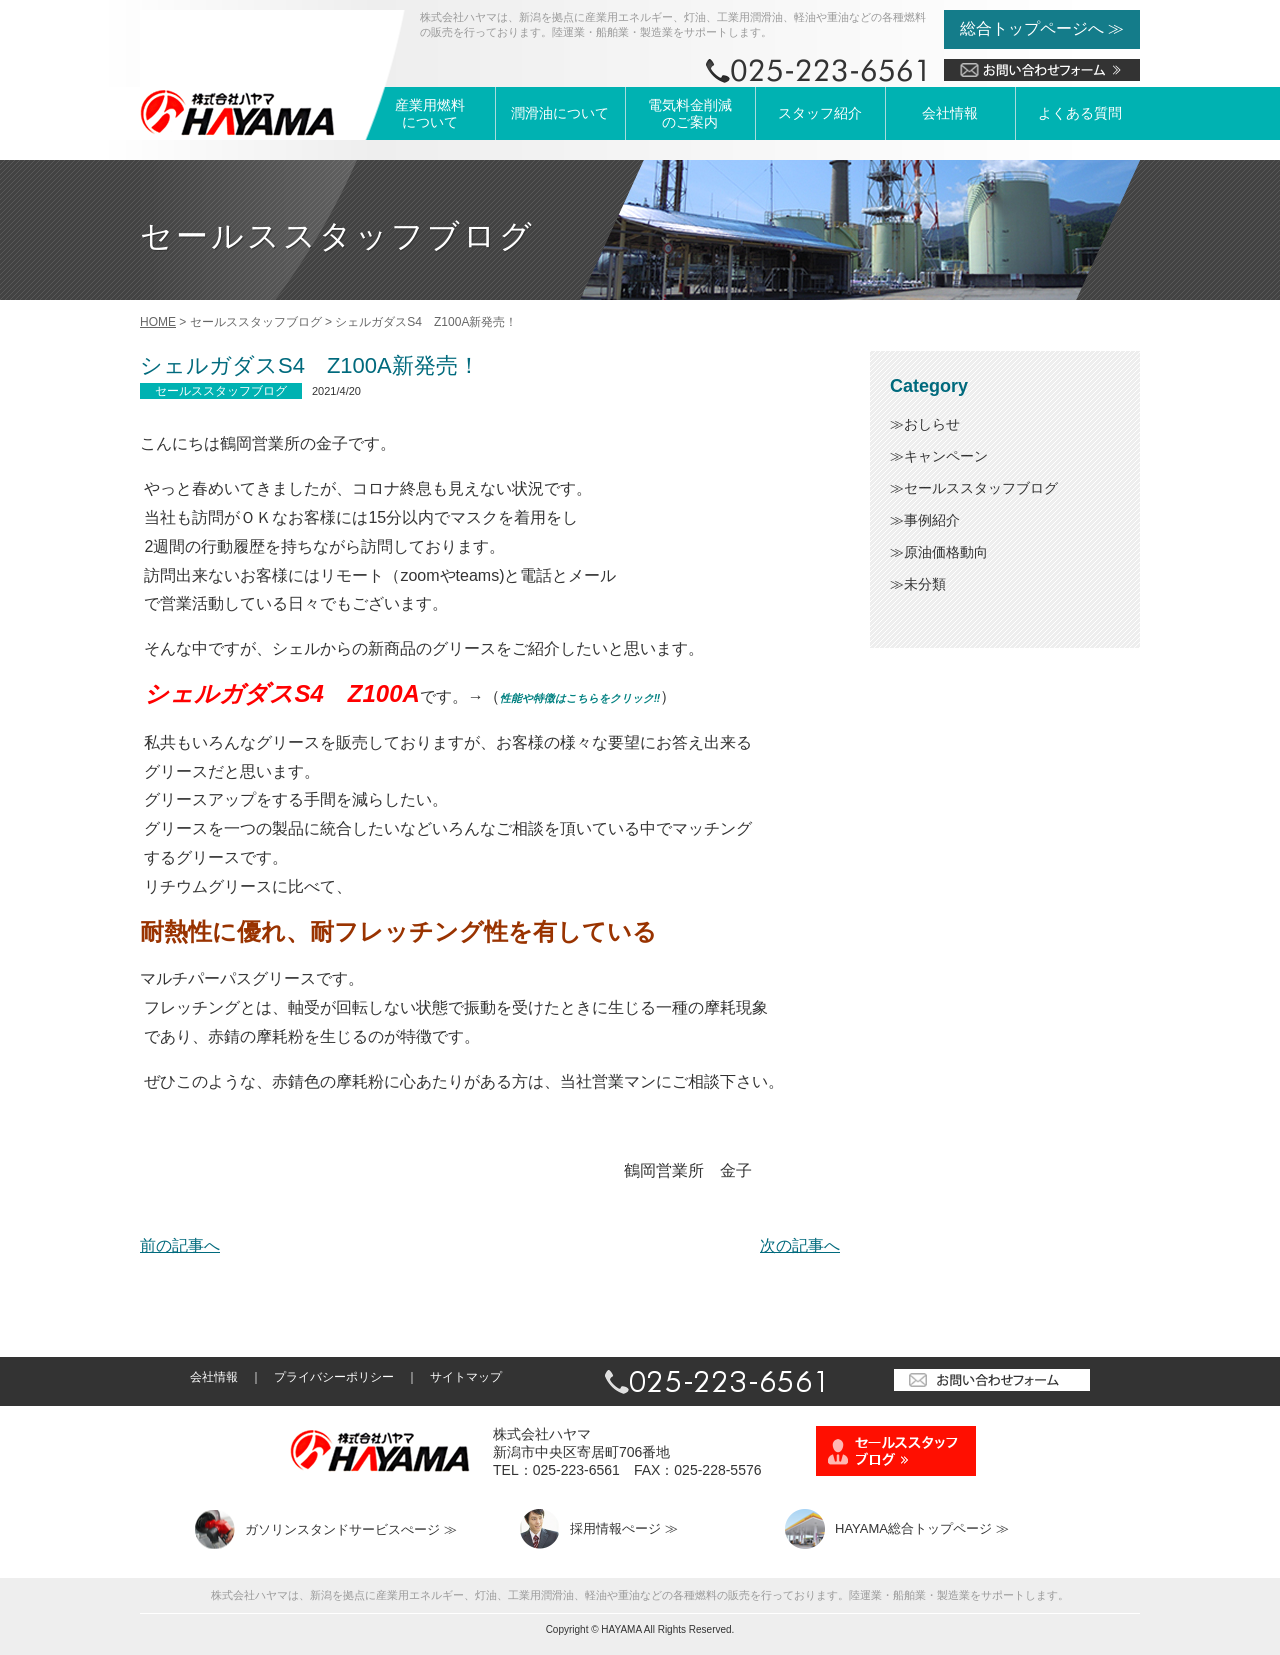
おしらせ (932, 424)
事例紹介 (932, 520)
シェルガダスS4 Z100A (281, 693)
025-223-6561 (576, 1470)
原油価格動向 (946, 552)
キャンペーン (946, 456)
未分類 (925, 584)
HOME (158, 322)
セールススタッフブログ (981, 488)
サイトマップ (466, 1377)
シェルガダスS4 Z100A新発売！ (310, 365)
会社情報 (950, 113)
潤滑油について (560, 113)
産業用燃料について (430, 113)
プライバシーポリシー (334, 1377)
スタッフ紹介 (820, 113)
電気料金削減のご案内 (690, 113)
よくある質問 (1080, 113)
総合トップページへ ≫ (1042, 28)
